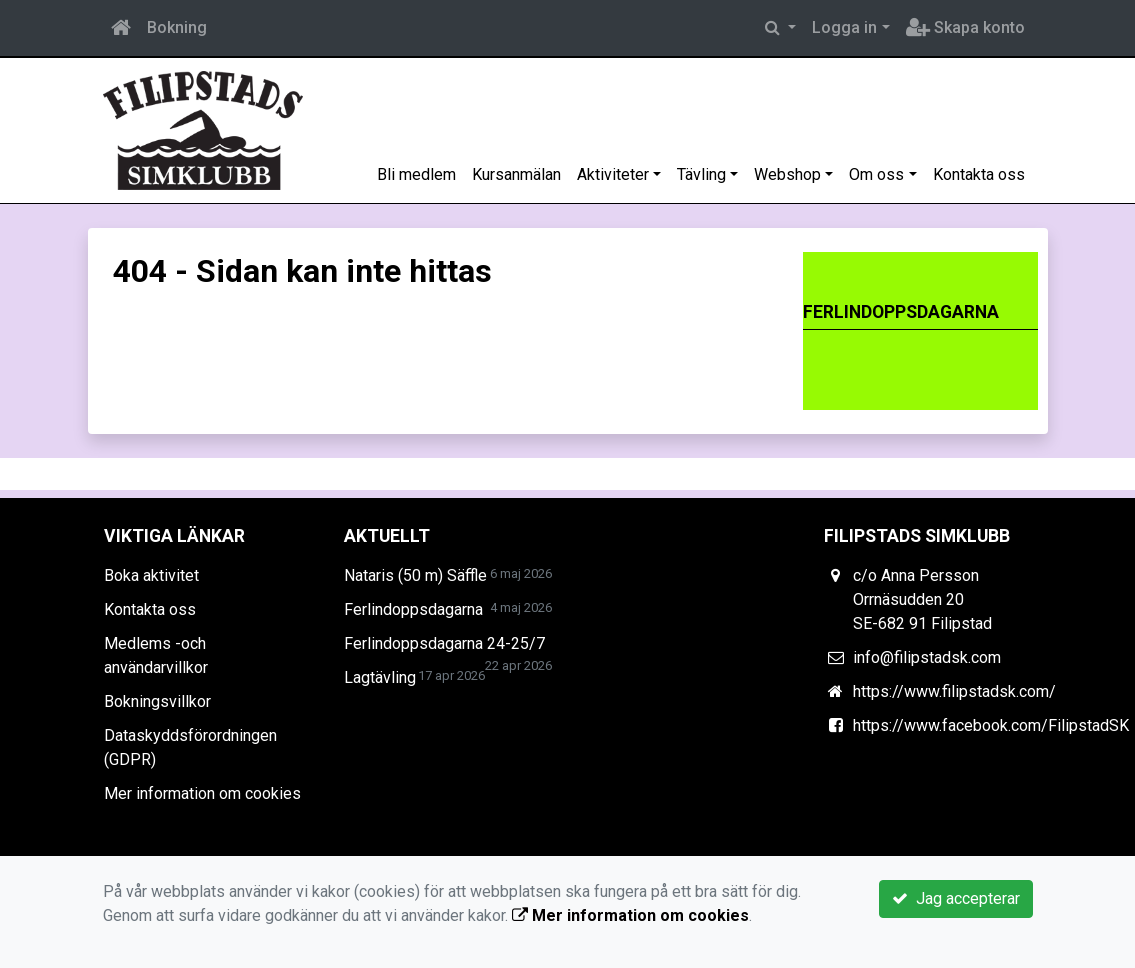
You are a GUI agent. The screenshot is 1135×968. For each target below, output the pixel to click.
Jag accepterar (956, 898)
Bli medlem (416, 174)
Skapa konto (965, 27)
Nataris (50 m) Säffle (415, 575)
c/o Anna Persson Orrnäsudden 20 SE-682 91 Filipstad (922, 599)
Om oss (876, 174)
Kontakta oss (979, 174)
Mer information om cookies (202, 793)
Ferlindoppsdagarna (413, 609)
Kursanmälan (516, 174)
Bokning (177, 27)
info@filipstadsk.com (927, 657)
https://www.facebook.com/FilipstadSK (991, 725)
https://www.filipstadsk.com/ (954, 691)
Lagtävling (380, 677)
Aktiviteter (613, 174)
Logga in (844, 27)
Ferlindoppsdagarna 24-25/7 (444, 643)
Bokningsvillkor (157, 701)
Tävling (701, 174)
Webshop (787, 174)
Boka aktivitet (151, 575)
